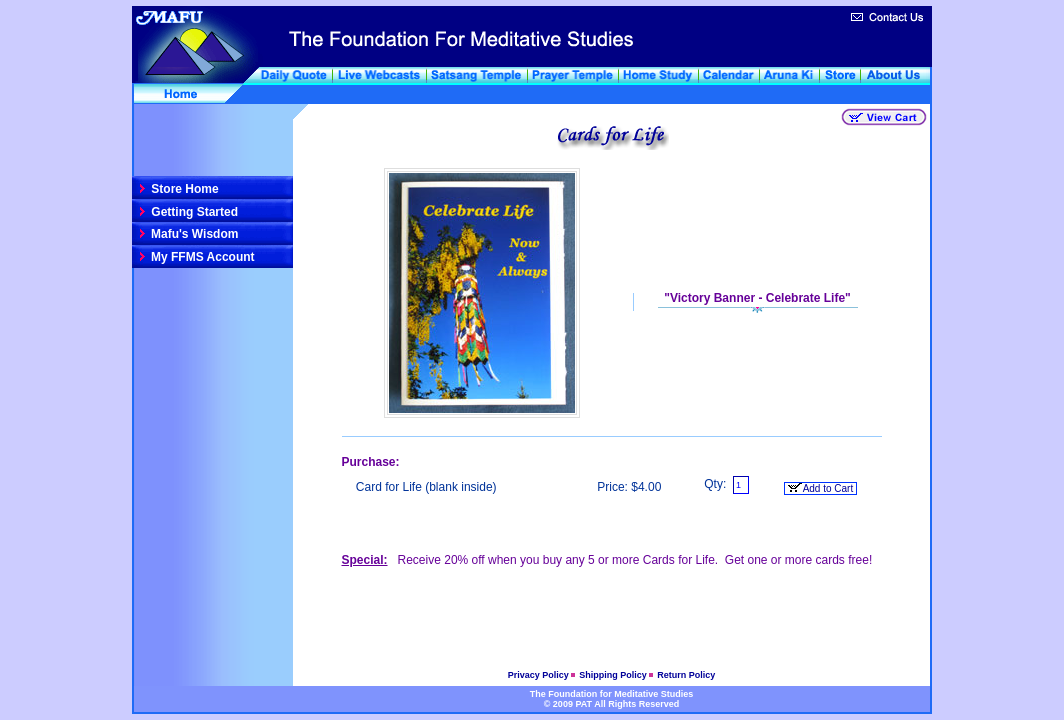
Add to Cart (820, 488)
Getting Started (193, 212)
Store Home (183, 189)
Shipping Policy (614, 675)
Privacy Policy (540, 675)
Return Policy (686, 675)
